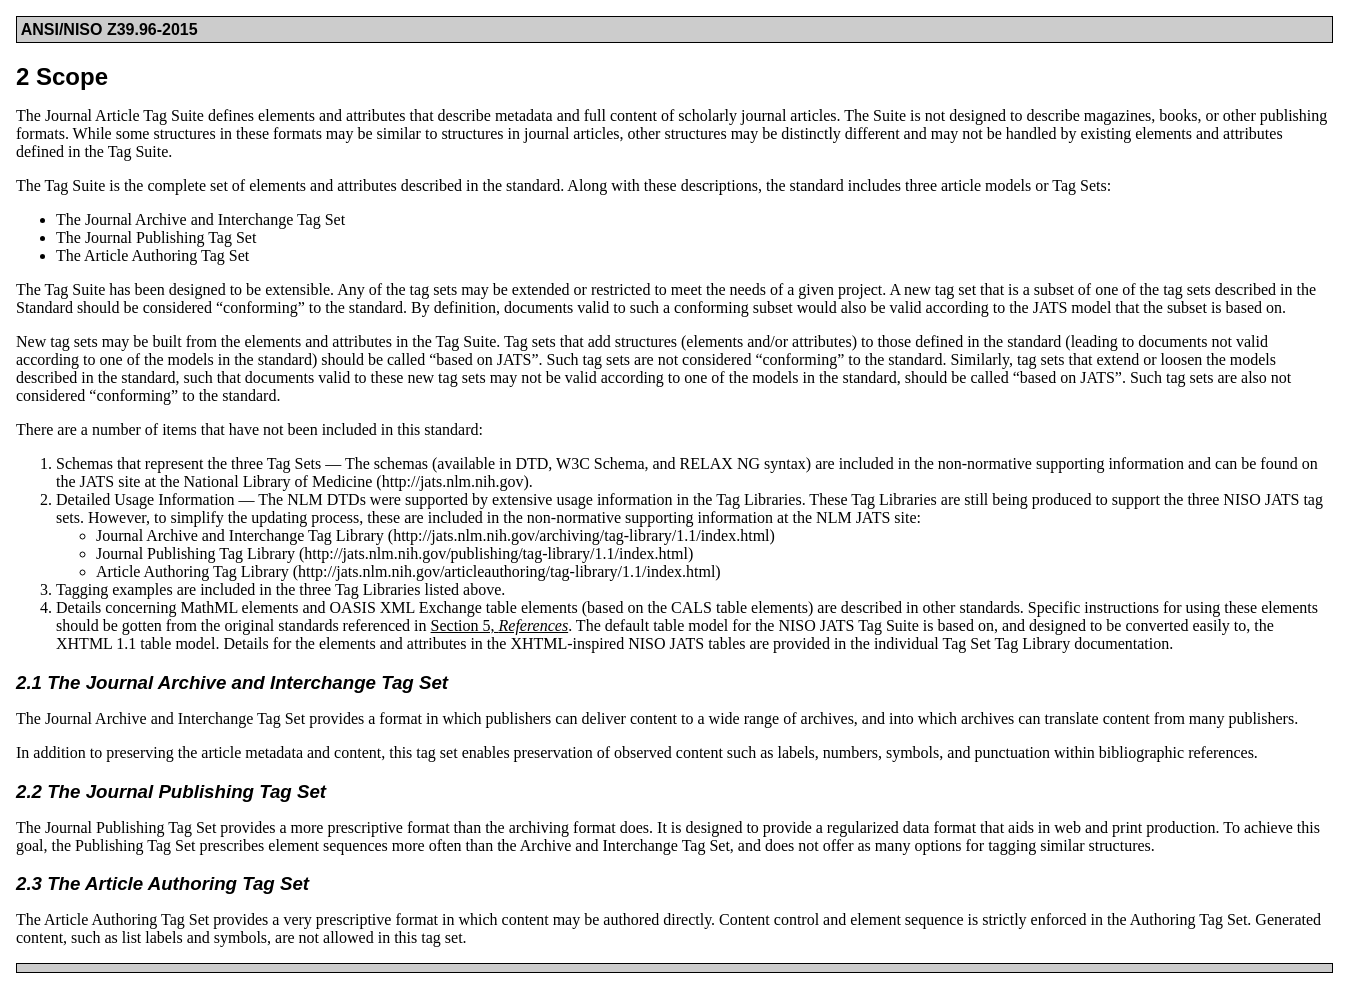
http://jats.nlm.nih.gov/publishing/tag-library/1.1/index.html (496, 553)
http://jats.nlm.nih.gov (453, 481)
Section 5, (500, 625)
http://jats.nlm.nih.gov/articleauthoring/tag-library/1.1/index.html (506, 571)
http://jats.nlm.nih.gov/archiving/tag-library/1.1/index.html (581, 535)
